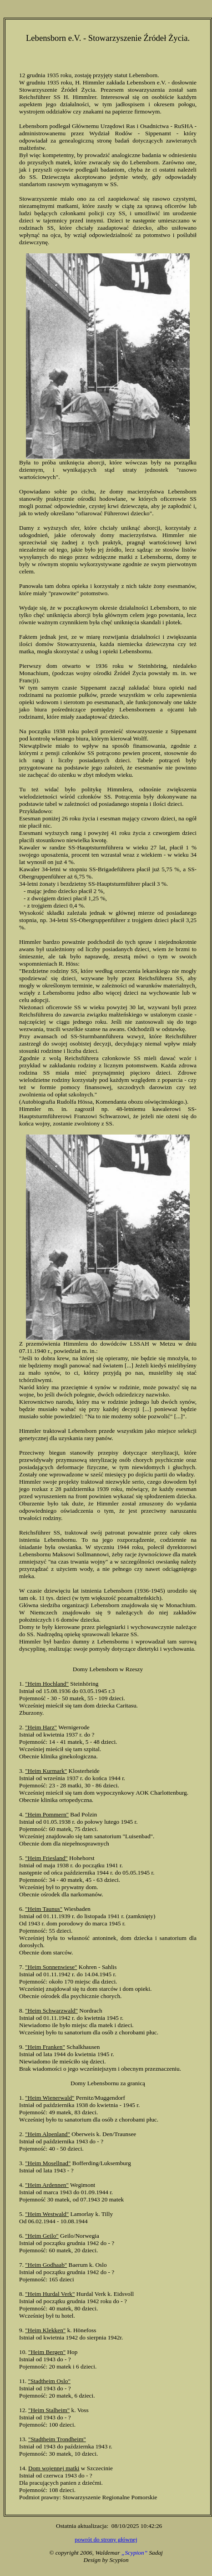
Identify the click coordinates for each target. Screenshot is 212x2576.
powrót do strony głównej (106, 2539)
